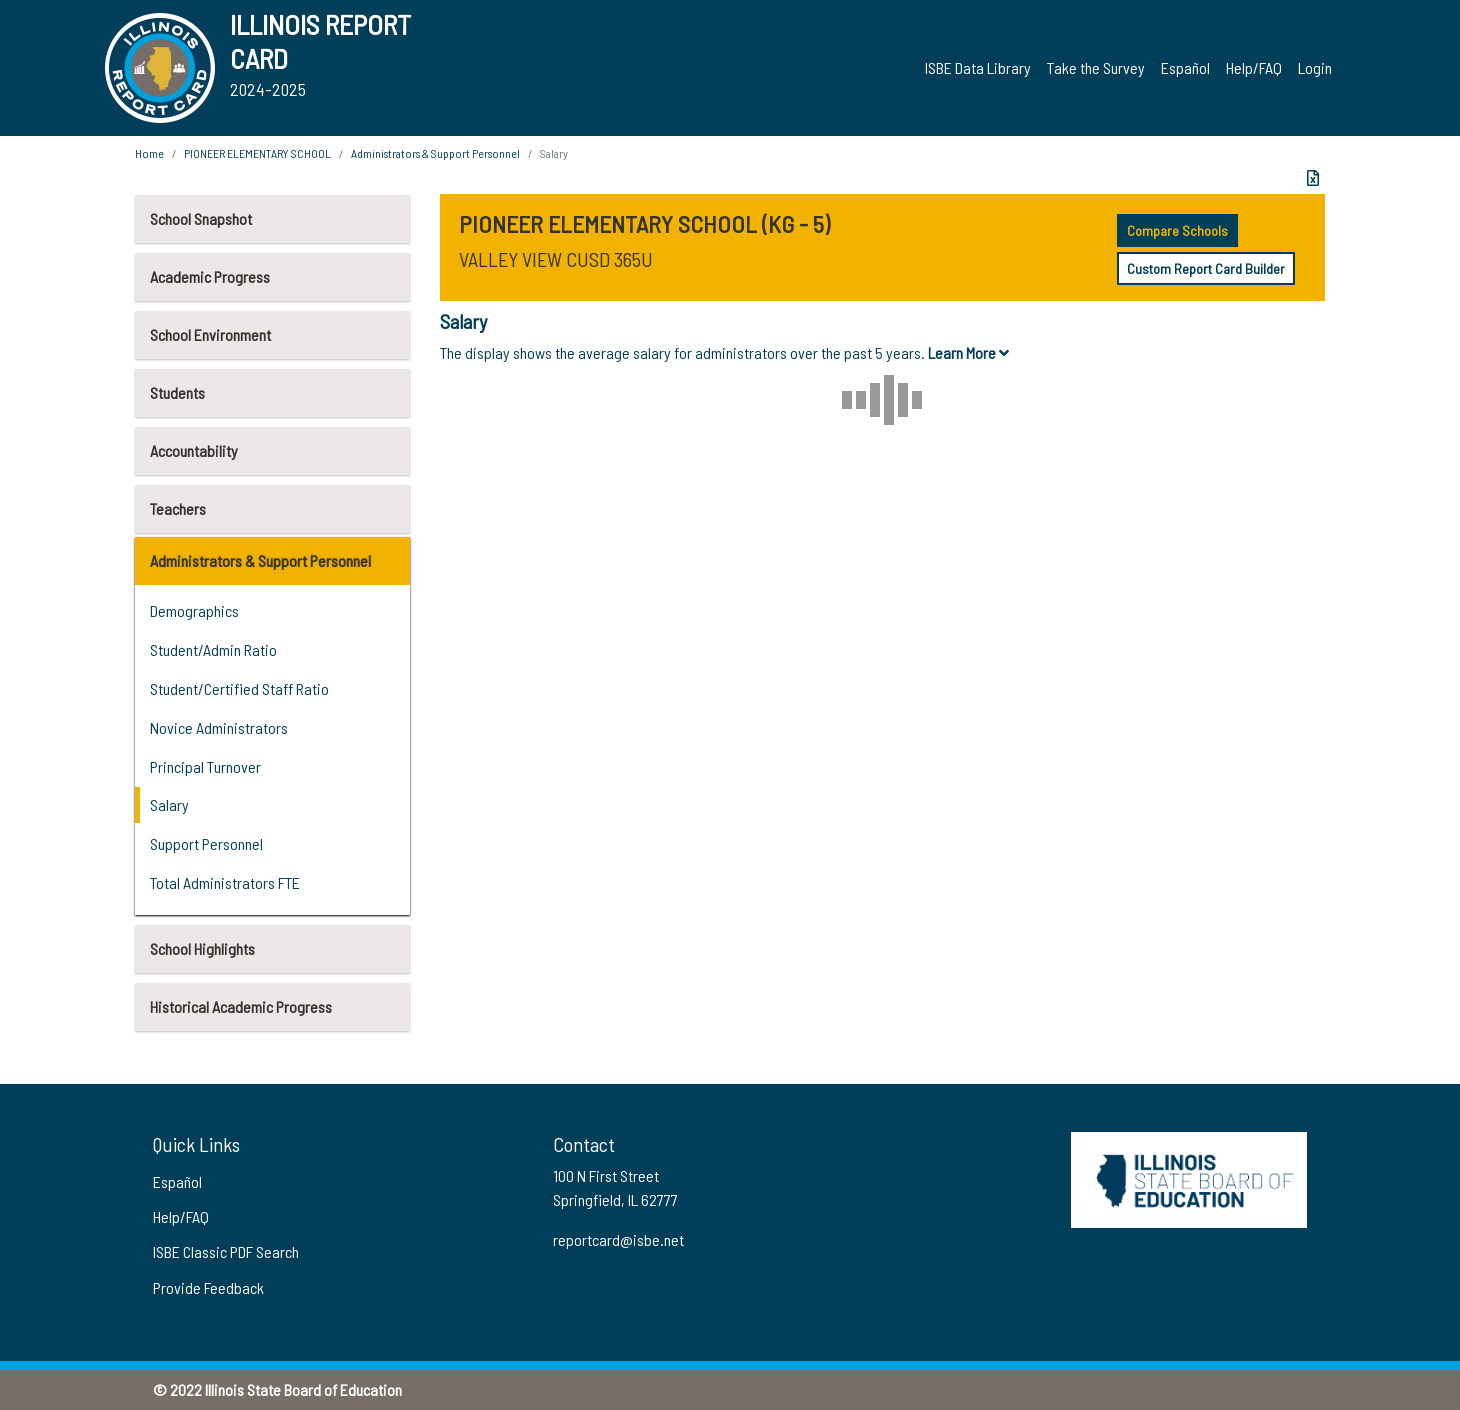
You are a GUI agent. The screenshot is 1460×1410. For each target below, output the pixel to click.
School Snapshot (201, 218)
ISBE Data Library (978, 67)
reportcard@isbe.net (618, 1239)
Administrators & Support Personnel (260, 560)
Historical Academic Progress (241, 1006)
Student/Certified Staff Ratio (239, 688)
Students (177, 392)
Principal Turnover (205, 766)
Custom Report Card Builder (1206, 268)
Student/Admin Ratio (213, 649)
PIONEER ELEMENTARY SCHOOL (257, 153)
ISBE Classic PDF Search (226, 1251)
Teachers (178, 508)
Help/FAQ (1254, 67)
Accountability (194, 450)
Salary (169, 804)
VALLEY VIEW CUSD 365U (556, 259)
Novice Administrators (219, 727)
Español (1185, 67)
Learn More (968, 352)
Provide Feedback (208, 1287)
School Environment (210, 334)
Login (1315, 67)
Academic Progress (210, 276)
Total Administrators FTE (225, 882)
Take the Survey (1096, 67)
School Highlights (202, 948)
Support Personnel (206, 843)
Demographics (194, 610)
